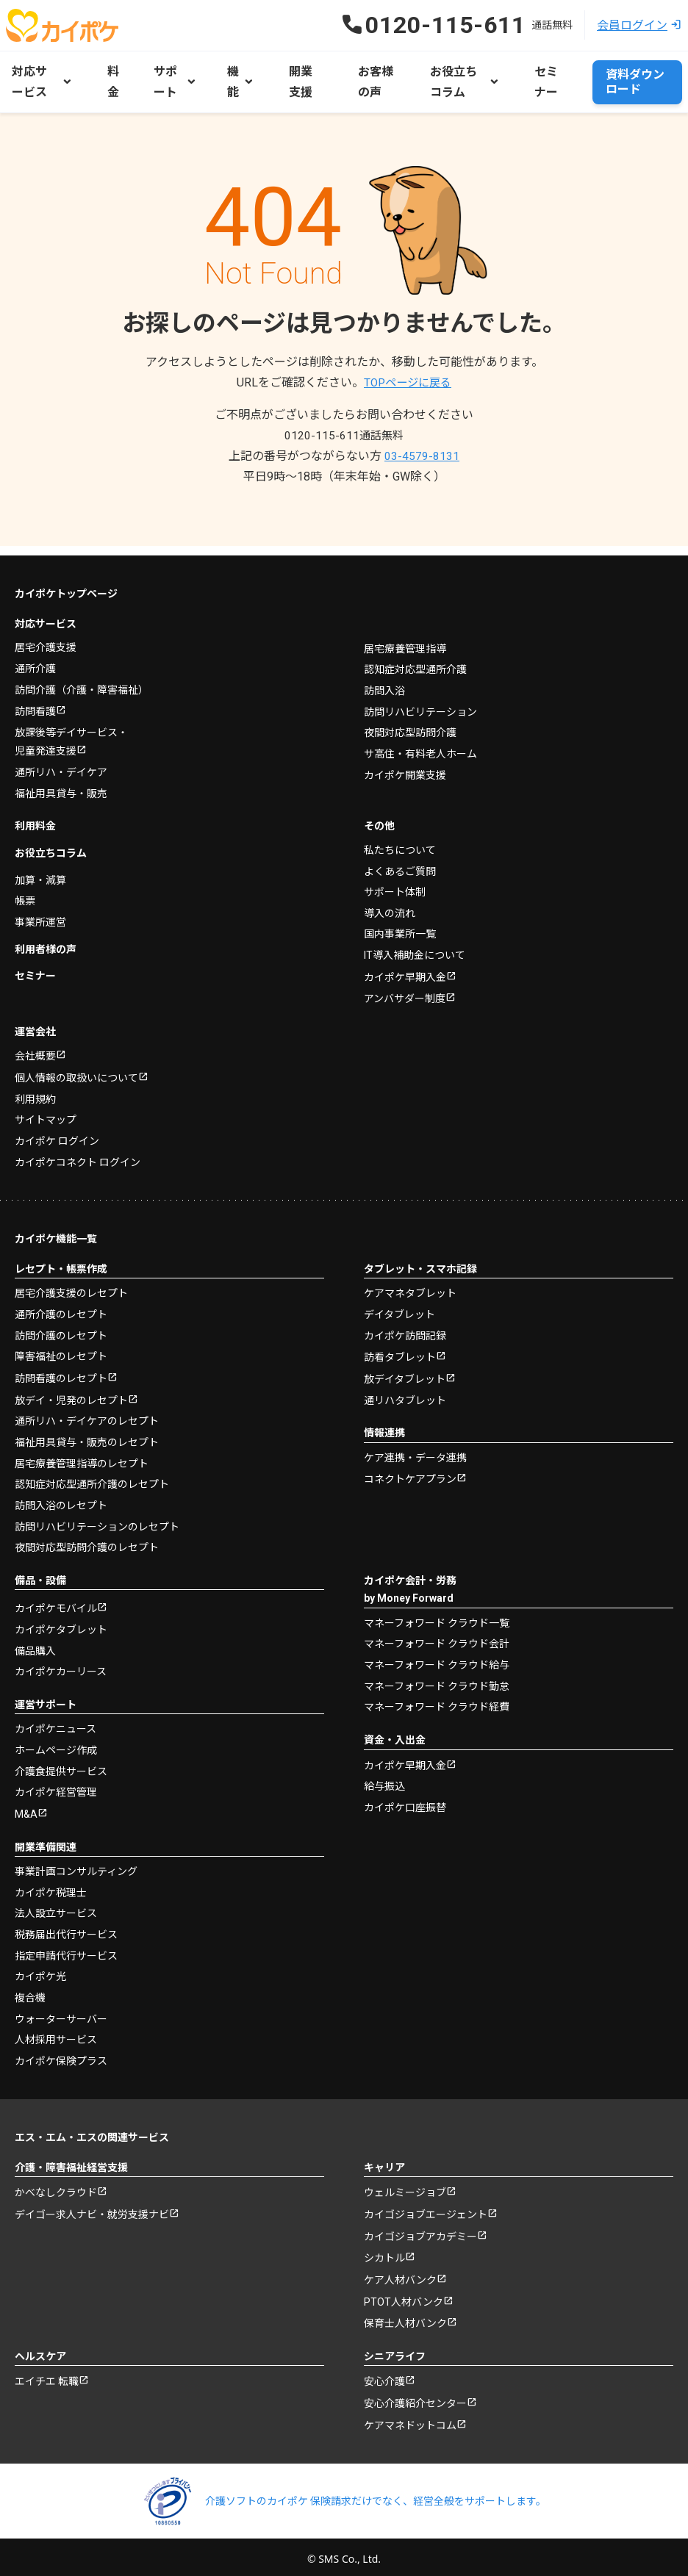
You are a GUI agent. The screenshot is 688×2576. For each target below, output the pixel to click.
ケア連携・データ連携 (415, 1448)
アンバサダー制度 (404, 988)
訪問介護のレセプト (61, 1325)
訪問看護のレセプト (61, 1369)
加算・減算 (40, 868)
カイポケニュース (55, 1719)
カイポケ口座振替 (405, 1797)
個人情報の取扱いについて (76, 1068)
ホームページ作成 (56, 1740)
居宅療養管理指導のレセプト (81, 1454)
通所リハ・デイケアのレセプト (87, 1412)
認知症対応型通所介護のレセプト (92, 1475)
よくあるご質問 (400, 860)
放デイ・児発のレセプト (71, 1391)
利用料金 (35, 815)
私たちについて (400, 838)
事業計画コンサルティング (76, 1862)
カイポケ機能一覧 (56, 1229)
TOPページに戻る (407, 380)
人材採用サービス (56, 2029)
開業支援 (299, 80)
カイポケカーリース (61, 1662)
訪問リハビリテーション (420, 699)
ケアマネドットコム (410, 2421)
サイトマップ (45, 1110)
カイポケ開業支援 (405, 762)
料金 (113, 80)
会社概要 (35, 1046)
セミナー (541, 80)
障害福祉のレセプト (61, 1346)
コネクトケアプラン (410, 1471)
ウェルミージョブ (405, 2183)
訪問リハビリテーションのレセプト (97, 1516)
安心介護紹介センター (415, 2399)
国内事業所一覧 (400, 922)
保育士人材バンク (405, 2317)
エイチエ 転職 (47, 2376)
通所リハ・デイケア (61, 761)
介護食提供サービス (61, 1761)
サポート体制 (395, 880)
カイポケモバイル (56, 1599)
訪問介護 (81, 677)
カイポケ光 (40, 1967)
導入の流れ (389, 901)
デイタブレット (399, 1304)
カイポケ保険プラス (61, 2051)
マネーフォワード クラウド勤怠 (436, 1676)
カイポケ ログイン (57, 1131)
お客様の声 (369, 80)
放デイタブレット (404, 1370)
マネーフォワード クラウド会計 (436, 1634)
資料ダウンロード (630, 80)
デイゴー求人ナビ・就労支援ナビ (92, 2206)
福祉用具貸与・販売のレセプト (87, 1433)
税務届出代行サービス (66, 1925)
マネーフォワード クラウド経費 (436, 1696)
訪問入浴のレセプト (61, 1496)
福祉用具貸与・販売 (61, 782)
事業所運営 (40, 910)
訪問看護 (35, 699)
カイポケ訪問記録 (405, 1325)
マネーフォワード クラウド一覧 (436, 1613)
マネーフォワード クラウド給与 (436, 1655)
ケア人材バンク (400, 2272)
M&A (26, 1804)
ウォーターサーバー (61, 2009)
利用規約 (35, 1089)
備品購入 (35, 1641)
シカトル (384, 2250)
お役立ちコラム (51, 841)
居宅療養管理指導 (405, 636)
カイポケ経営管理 (56, 1782)
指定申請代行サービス (66, 1945)
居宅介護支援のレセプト (71, 1283)
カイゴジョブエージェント (425, 2206)
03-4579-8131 (421, 454)
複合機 (30, 1987)
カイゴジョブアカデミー (420, 2228)
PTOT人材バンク (403, 2295)
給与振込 (384, 1776)
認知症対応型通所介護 (415, 657)
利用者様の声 (45, 937)
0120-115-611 (344, 433)
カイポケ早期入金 (405, 965)
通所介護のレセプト (61, 1304)
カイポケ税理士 (51, 1883)
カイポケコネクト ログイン (77, 1152)
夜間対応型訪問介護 (410, 720)
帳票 (25, 889)
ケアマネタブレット (410, 1283)
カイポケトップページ (66, 582)
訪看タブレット (400, 1347)
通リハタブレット (405, 1391)
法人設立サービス (56, 1904)
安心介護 (384, 2376)
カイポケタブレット (61, 1620)
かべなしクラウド (56, 2183)
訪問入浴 (384, 678)
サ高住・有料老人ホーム (420, 741)
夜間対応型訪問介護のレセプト (87, 1538)
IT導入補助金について (414, 943)
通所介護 (35, 656)
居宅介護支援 (45, 635)
